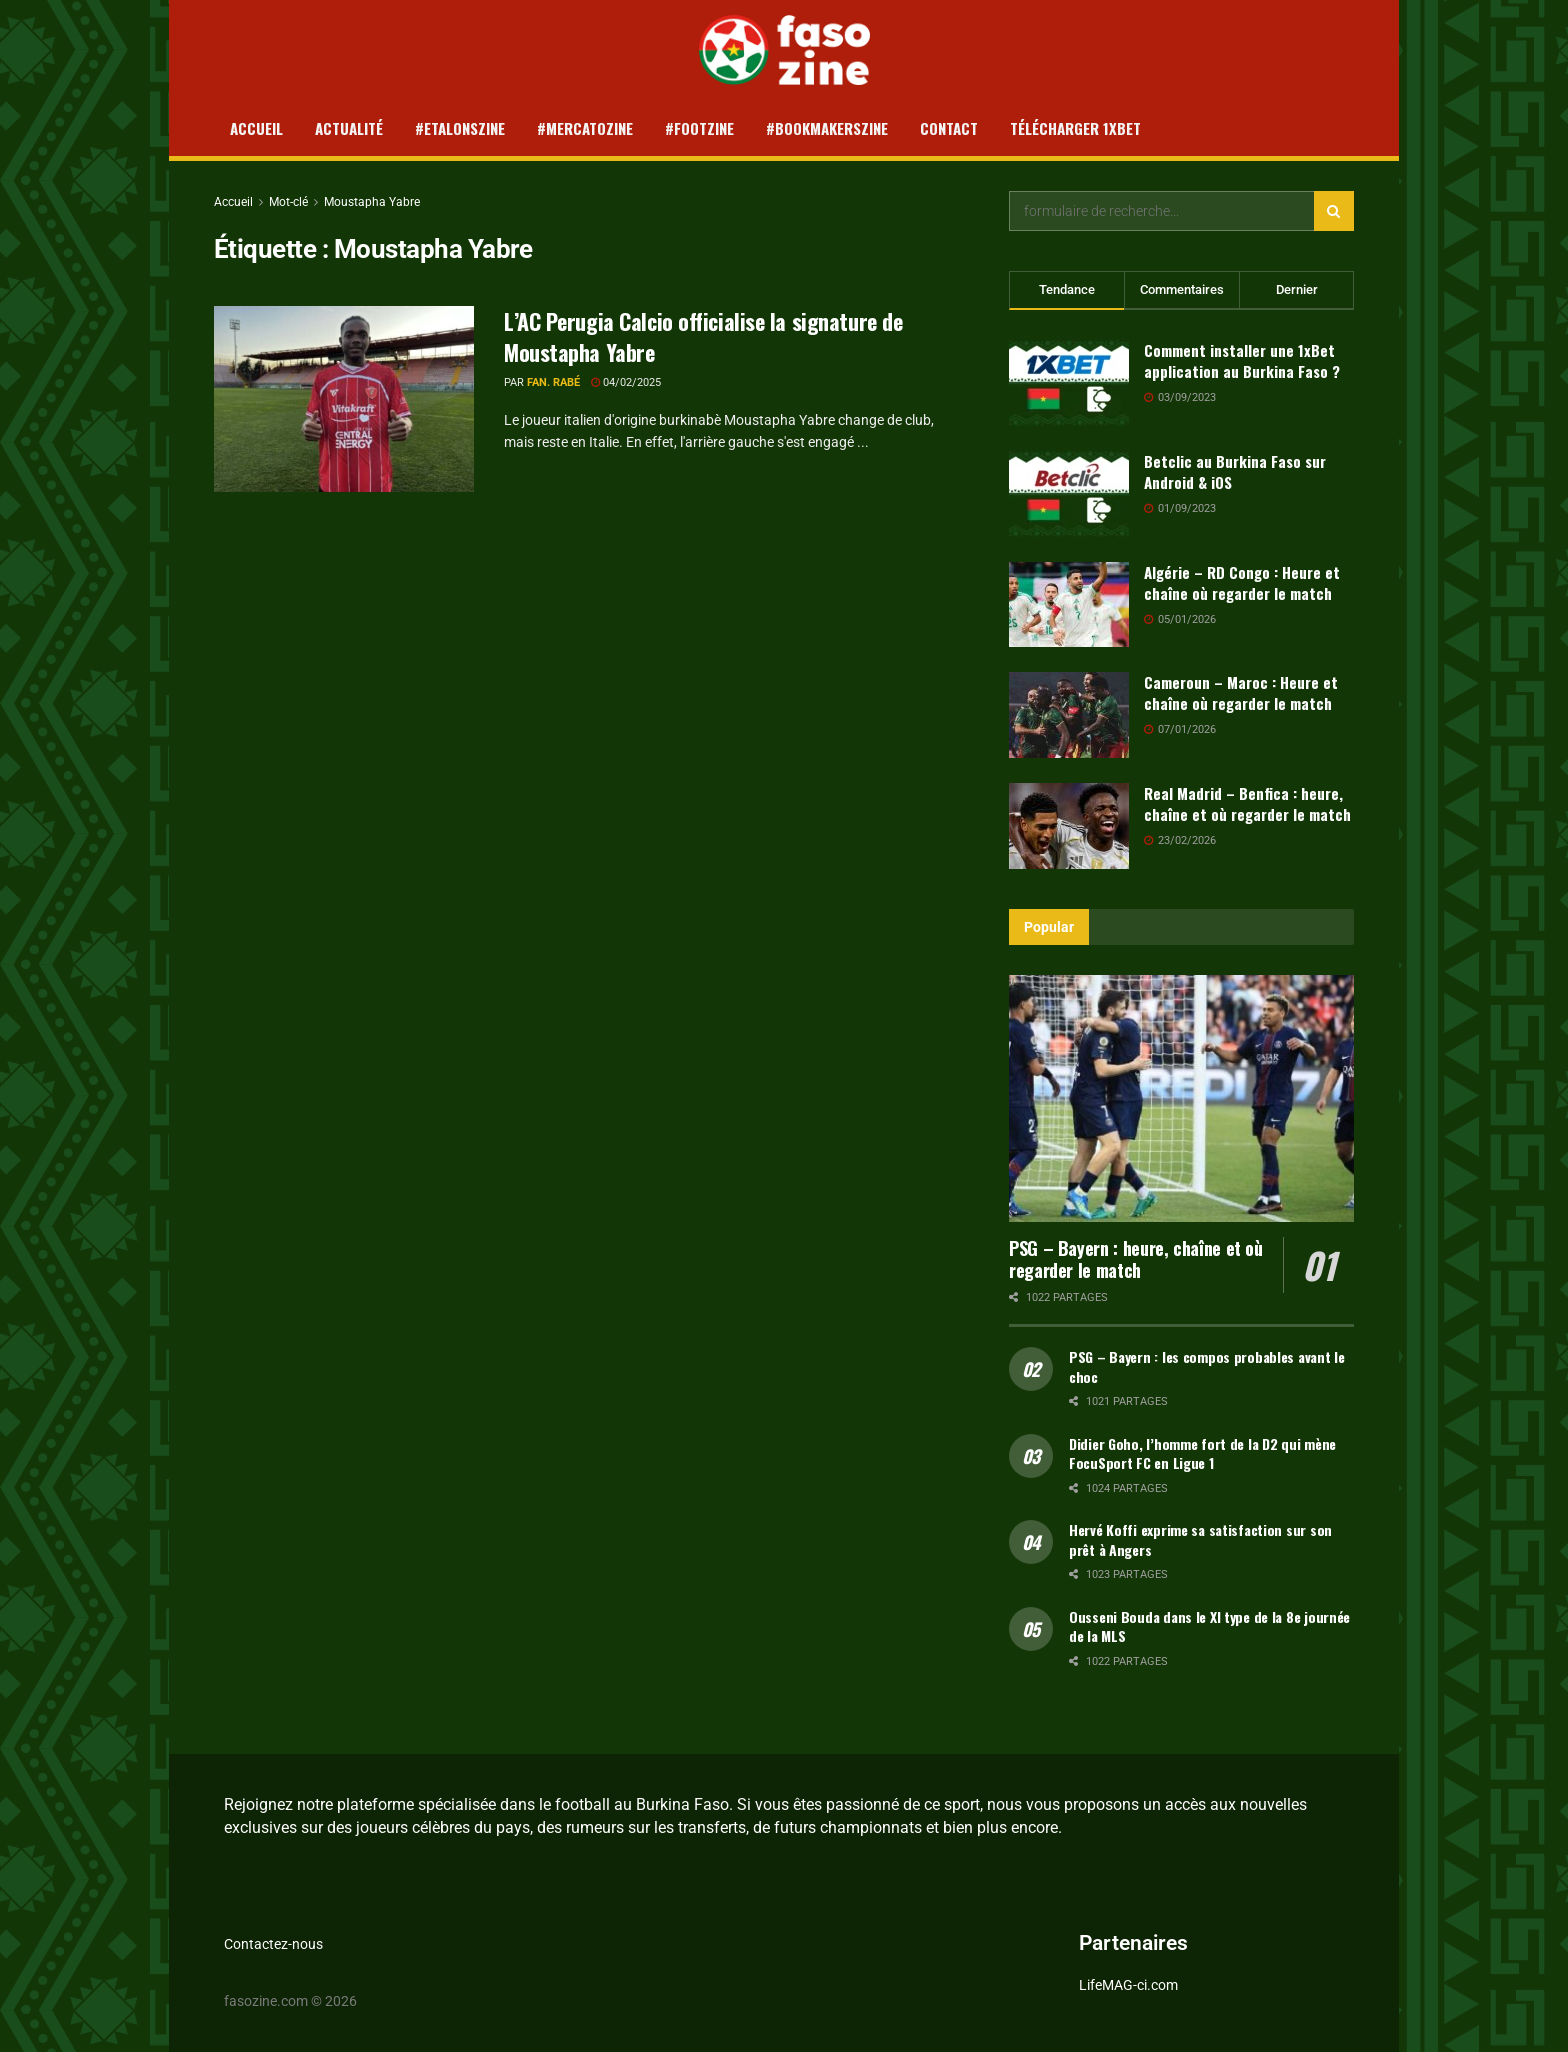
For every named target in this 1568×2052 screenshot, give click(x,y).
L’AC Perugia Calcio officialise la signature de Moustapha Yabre (703, 336)
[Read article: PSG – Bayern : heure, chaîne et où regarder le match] (1181, 1098)
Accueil (256, 128)
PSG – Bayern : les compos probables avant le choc (1207, 1366)
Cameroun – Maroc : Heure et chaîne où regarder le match (1241, 692)
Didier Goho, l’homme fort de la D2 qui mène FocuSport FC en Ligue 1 (1202, 1453)
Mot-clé (288, 202)
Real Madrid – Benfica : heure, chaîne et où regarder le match (1247, 803)
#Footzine (699, 128)
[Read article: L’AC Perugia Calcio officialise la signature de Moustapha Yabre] (344, 399)
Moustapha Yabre (372, 202)
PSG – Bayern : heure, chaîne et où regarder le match (1136, 1259)
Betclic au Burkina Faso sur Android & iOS (1235, 471)
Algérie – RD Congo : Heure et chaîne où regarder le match (1242, 582)
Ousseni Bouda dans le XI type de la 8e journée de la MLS (1209, 1626)
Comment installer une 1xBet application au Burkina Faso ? (1242, 360)
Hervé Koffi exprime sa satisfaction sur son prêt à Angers (1200, 1539)
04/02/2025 (626, 382)
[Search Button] (1334, 211)
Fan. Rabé (553, 382)
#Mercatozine (585, 128)
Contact (949, 128)
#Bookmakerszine (827, 128)
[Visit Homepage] (784, 50)
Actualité (349, 128)
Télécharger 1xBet (1075, 128)
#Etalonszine (460, 128)
